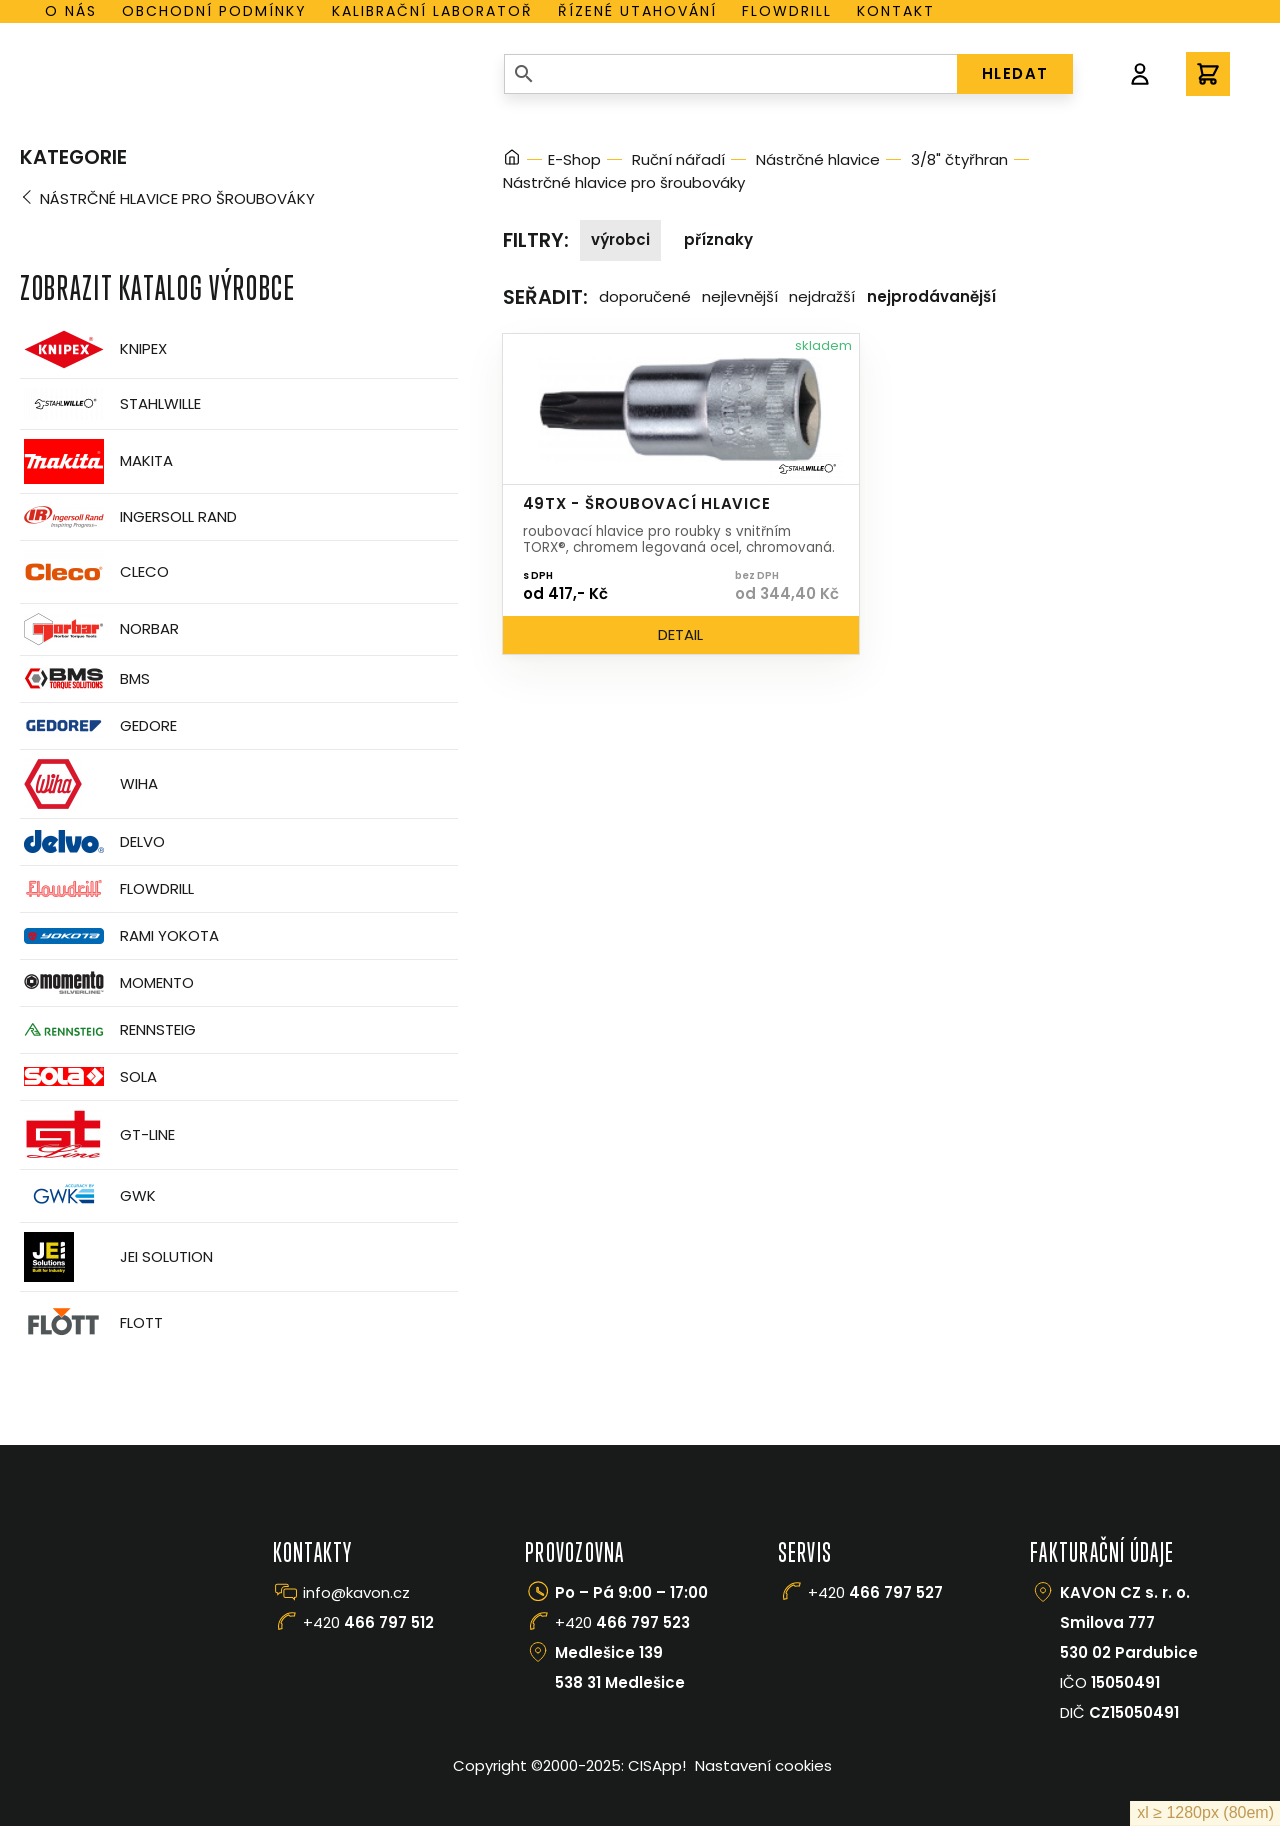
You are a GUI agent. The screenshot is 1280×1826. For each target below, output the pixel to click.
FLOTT (91, 1323)
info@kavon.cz (356, 1592)
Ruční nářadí (678, 159)
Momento (107, 982)
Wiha (89, 784)
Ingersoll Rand (128, 517)
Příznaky (718, 239)
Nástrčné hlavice (818, 159)
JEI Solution (116, 1257)
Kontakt (896, 11)
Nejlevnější (740, 296)
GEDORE (98, 726)
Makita (96, 461)
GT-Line (97, 1135)
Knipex (93, 349)
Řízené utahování (637, 11)
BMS (85, 678)
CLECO (94, 572)
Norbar (99, 629)
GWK (88, 1196)
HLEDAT (1015, 73)
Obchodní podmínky (214, 11)
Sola (88, 1076)
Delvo (92, 841)
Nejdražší (822, 296)
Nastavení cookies (763, 1765)
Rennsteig (108, 1030)
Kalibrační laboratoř (432, 11)
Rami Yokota (119, 936)
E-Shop (574, 159)
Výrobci (620, 239)
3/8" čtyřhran (959, 159)
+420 (368, 1622)
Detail (680, 634)
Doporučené (645, 296)
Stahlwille (110, 404)
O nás (71, 11)
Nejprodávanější (931, 296)
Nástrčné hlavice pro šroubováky (177, 198)
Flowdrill (787, 11)
